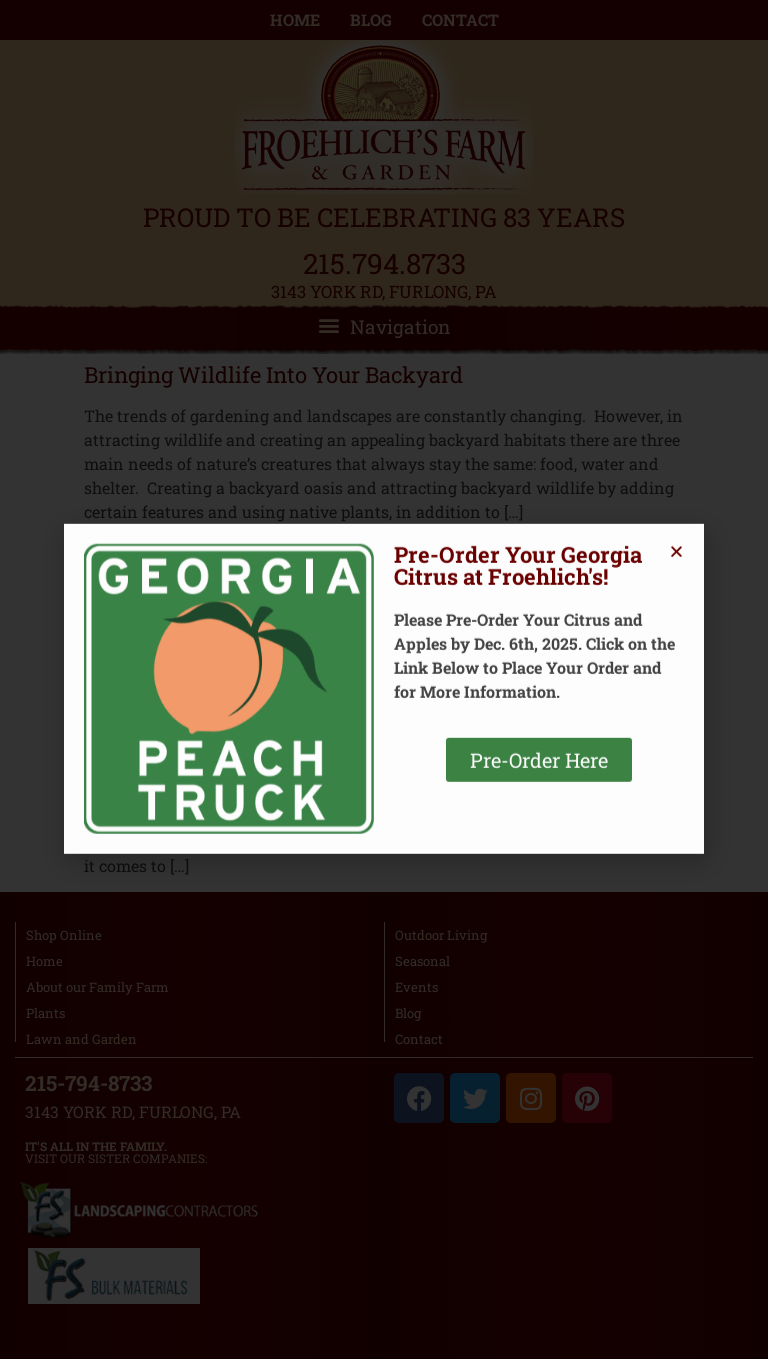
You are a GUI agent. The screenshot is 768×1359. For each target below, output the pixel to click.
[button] (676, 380)
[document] (384, 679)
